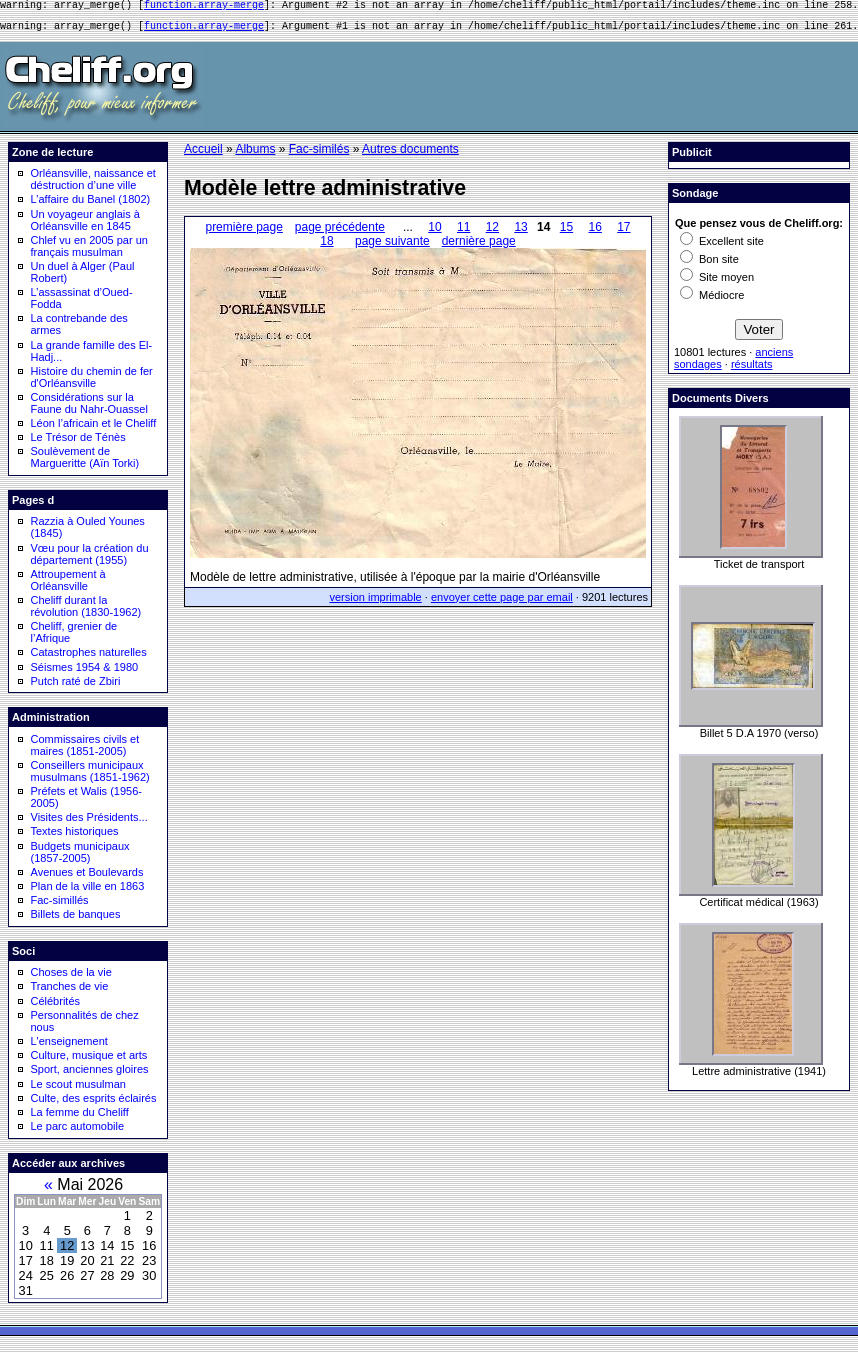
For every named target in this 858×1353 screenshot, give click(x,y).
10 (434, 233)
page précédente (340, 233)
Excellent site (722, 247)
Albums (255, 155)
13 (520, 233)
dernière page (479, 247)
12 (492, 233)
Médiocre (712, 301)
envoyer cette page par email (502, 603)
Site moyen (717, 283)
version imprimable (375, 603)
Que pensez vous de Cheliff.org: (759, 229)
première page (243, 233)
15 (566, 233)
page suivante (392, 247)
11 (463, 233)
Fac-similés (319, 155)
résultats (752, 370)
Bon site (709, 265)
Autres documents (410, 155)
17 (623, 233)
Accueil (203, 155)
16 (594, 233)
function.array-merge (204, 7)
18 (326, 247)
